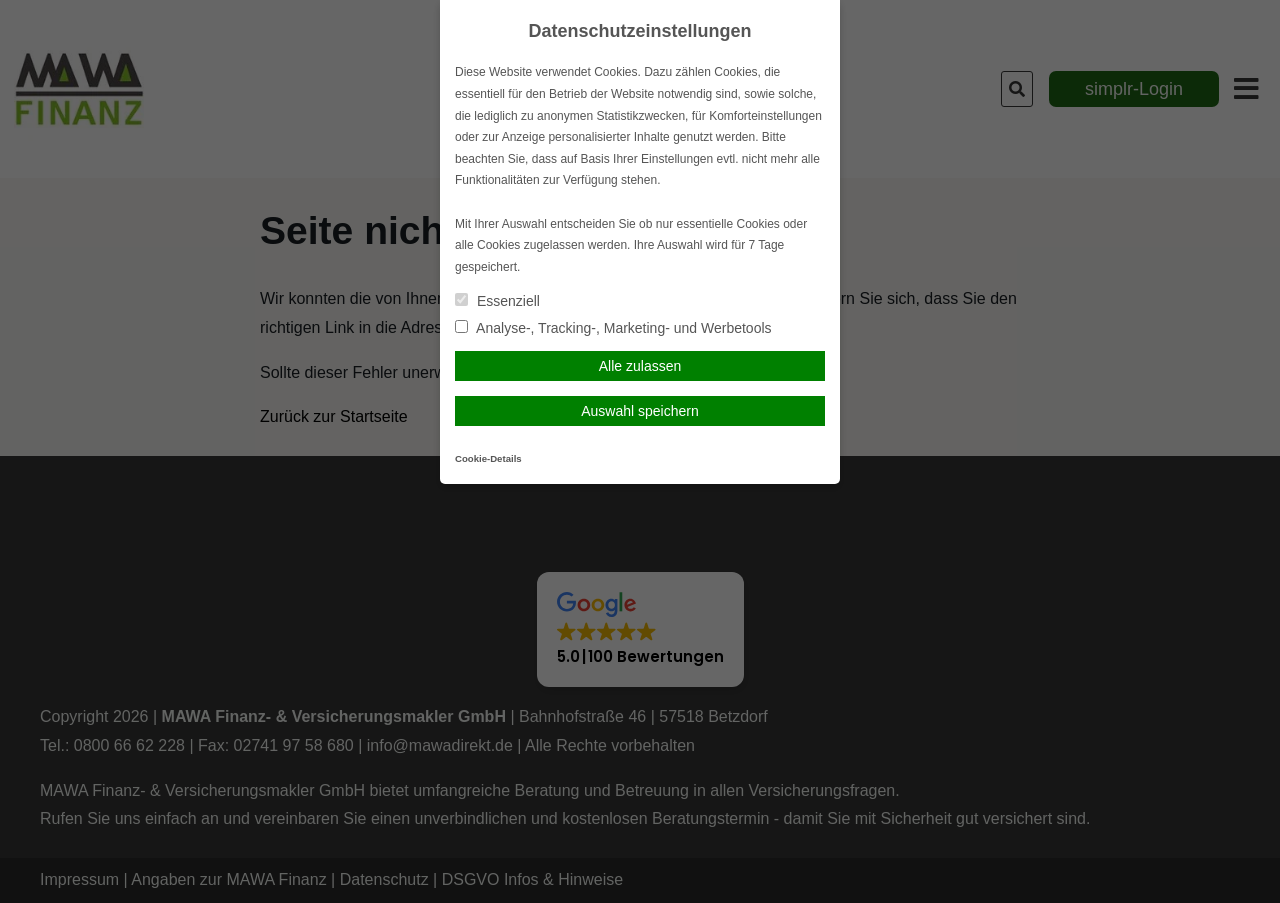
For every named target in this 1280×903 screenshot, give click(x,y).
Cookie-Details (488, 458)
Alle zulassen (640, 366)
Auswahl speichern (640, 411)
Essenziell (497, 301)
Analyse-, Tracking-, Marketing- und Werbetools (613, 328)
